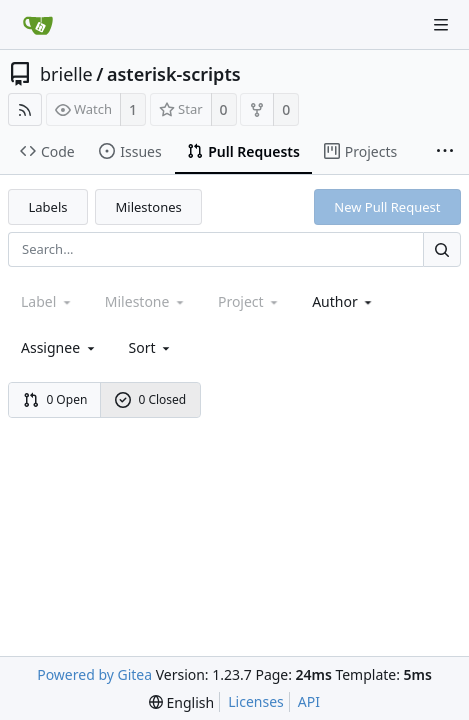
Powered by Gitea (94, 674)
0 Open (55, 399)
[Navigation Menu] (441, 25)
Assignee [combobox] (59, 347)
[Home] (38, 25)
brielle (66, 74)
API (309, 701)
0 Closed (151, 399)
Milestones (149, 207)
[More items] (445, 152)
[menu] (151, 347)
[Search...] (442, 249)
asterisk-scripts (174, 74)
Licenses (256, 701)
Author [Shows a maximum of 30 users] (343, 301)
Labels (48, 207)
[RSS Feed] (25, 109)
